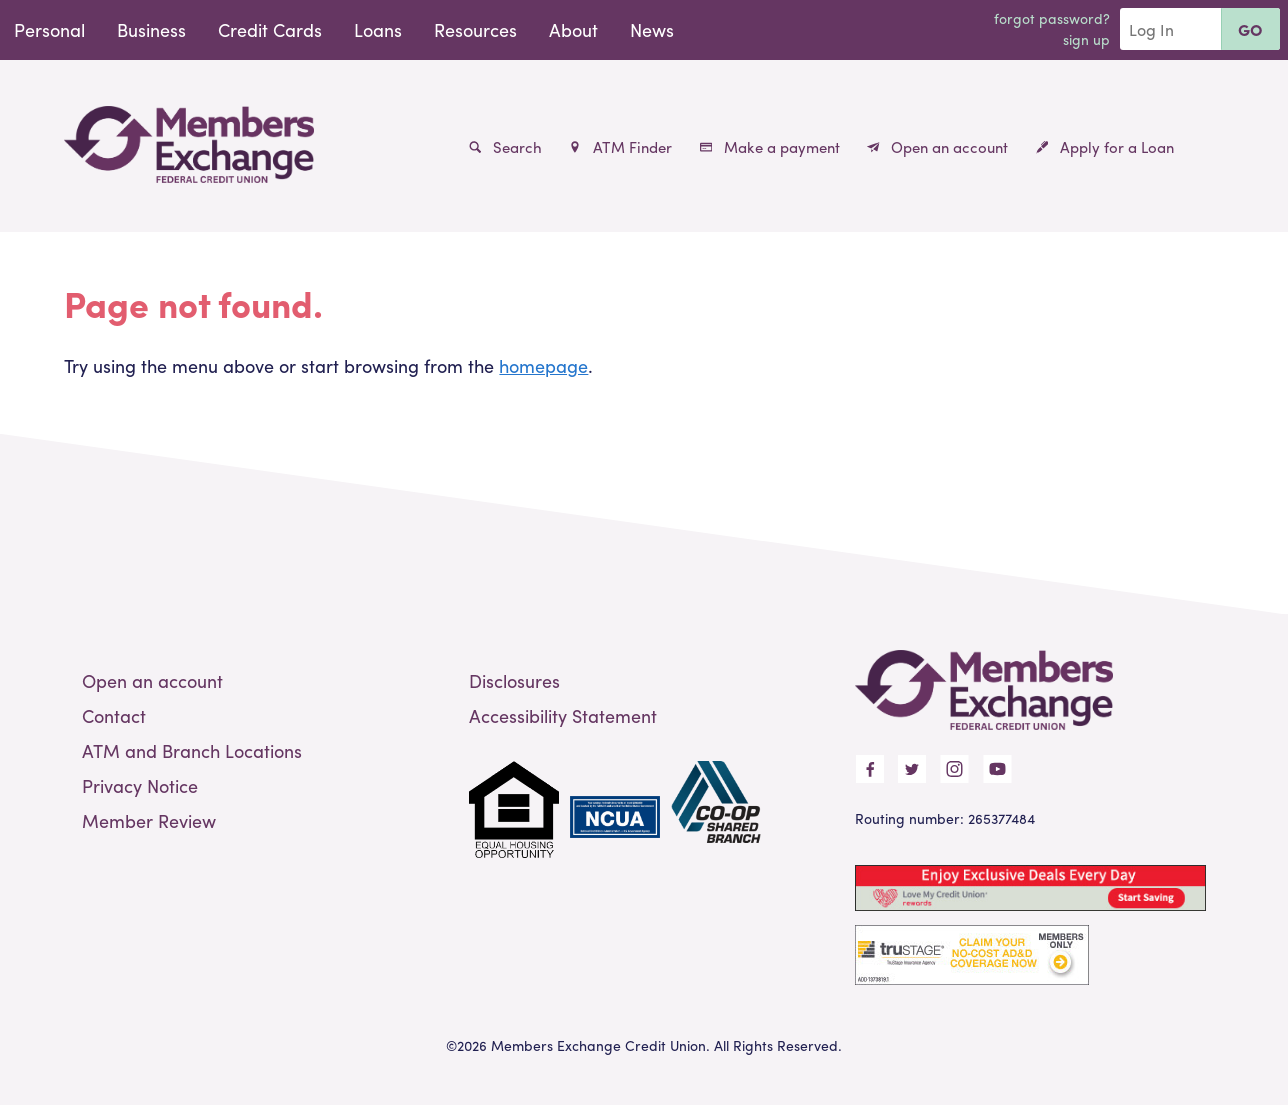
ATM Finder (620, 147)
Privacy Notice (140, 785)
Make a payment (770, 147)
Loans (378, 29)
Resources (475, 29)
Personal (49, 29)
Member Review (149, 820)
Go (1250, 29)
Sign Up (1086, 39)
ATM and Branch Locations (192, 750)
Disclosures (514, 680)
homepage (543, 365)
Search (505, 147)
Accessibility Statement (563, 715)
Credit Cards (270, 29)
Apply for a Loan (1105, 147)
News (652, 29)
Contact (114, 715)
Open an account (937, 147)
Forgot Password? (1052, 18)
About (573, 29)
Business (151, 29)
